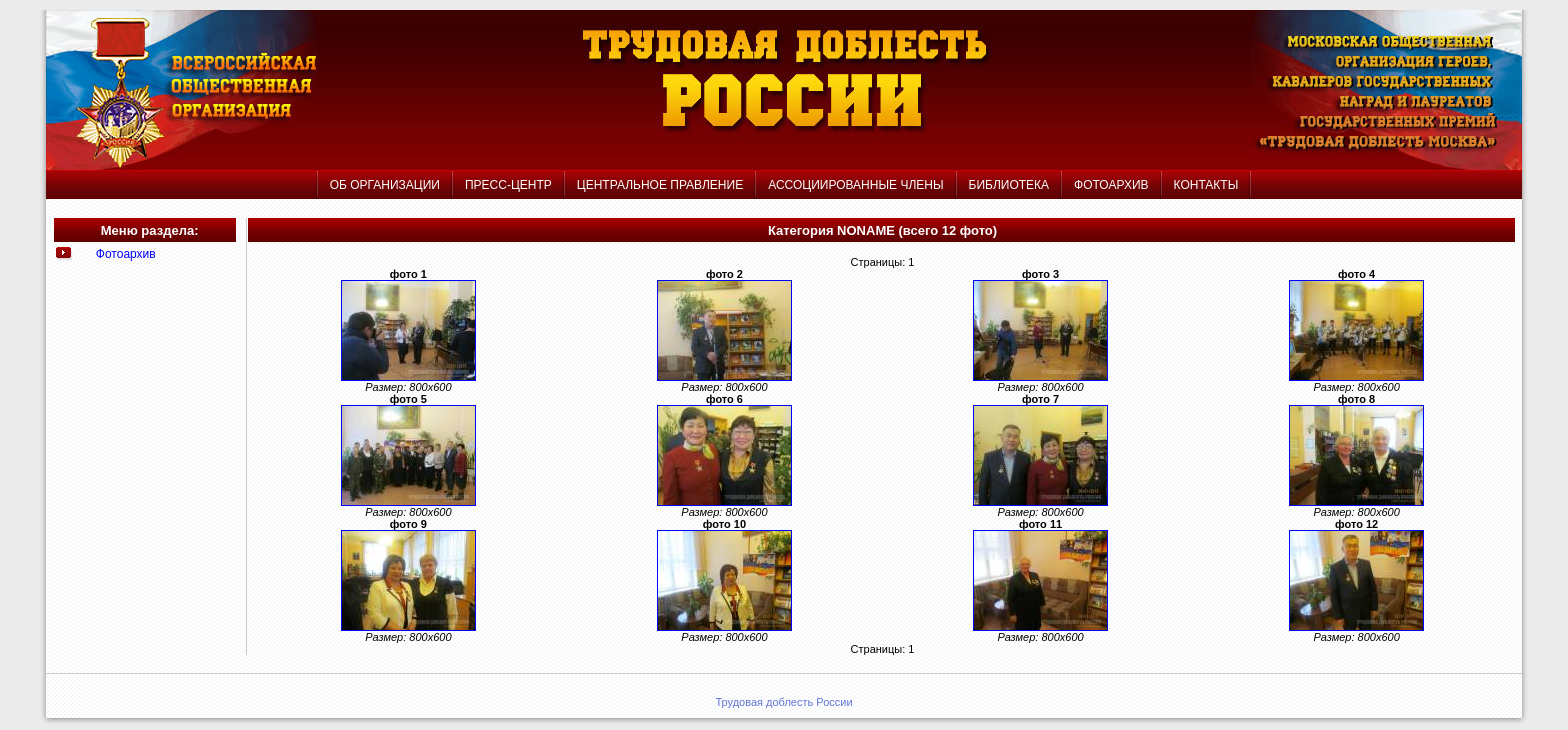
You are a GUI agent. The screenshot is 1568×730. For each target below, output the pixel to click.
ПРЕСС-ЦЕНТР (508, 185)
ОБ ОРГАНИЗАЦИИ (385, 185)
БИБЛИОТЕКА (1009, 185)
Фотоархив (126, 254)
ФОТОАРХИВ (1111, 185)
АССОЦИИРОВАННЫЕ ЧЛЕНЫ (855, 185)
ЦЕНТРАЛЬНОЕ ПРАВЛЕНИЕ (661, 185)
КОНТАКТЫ (1206, 185)
